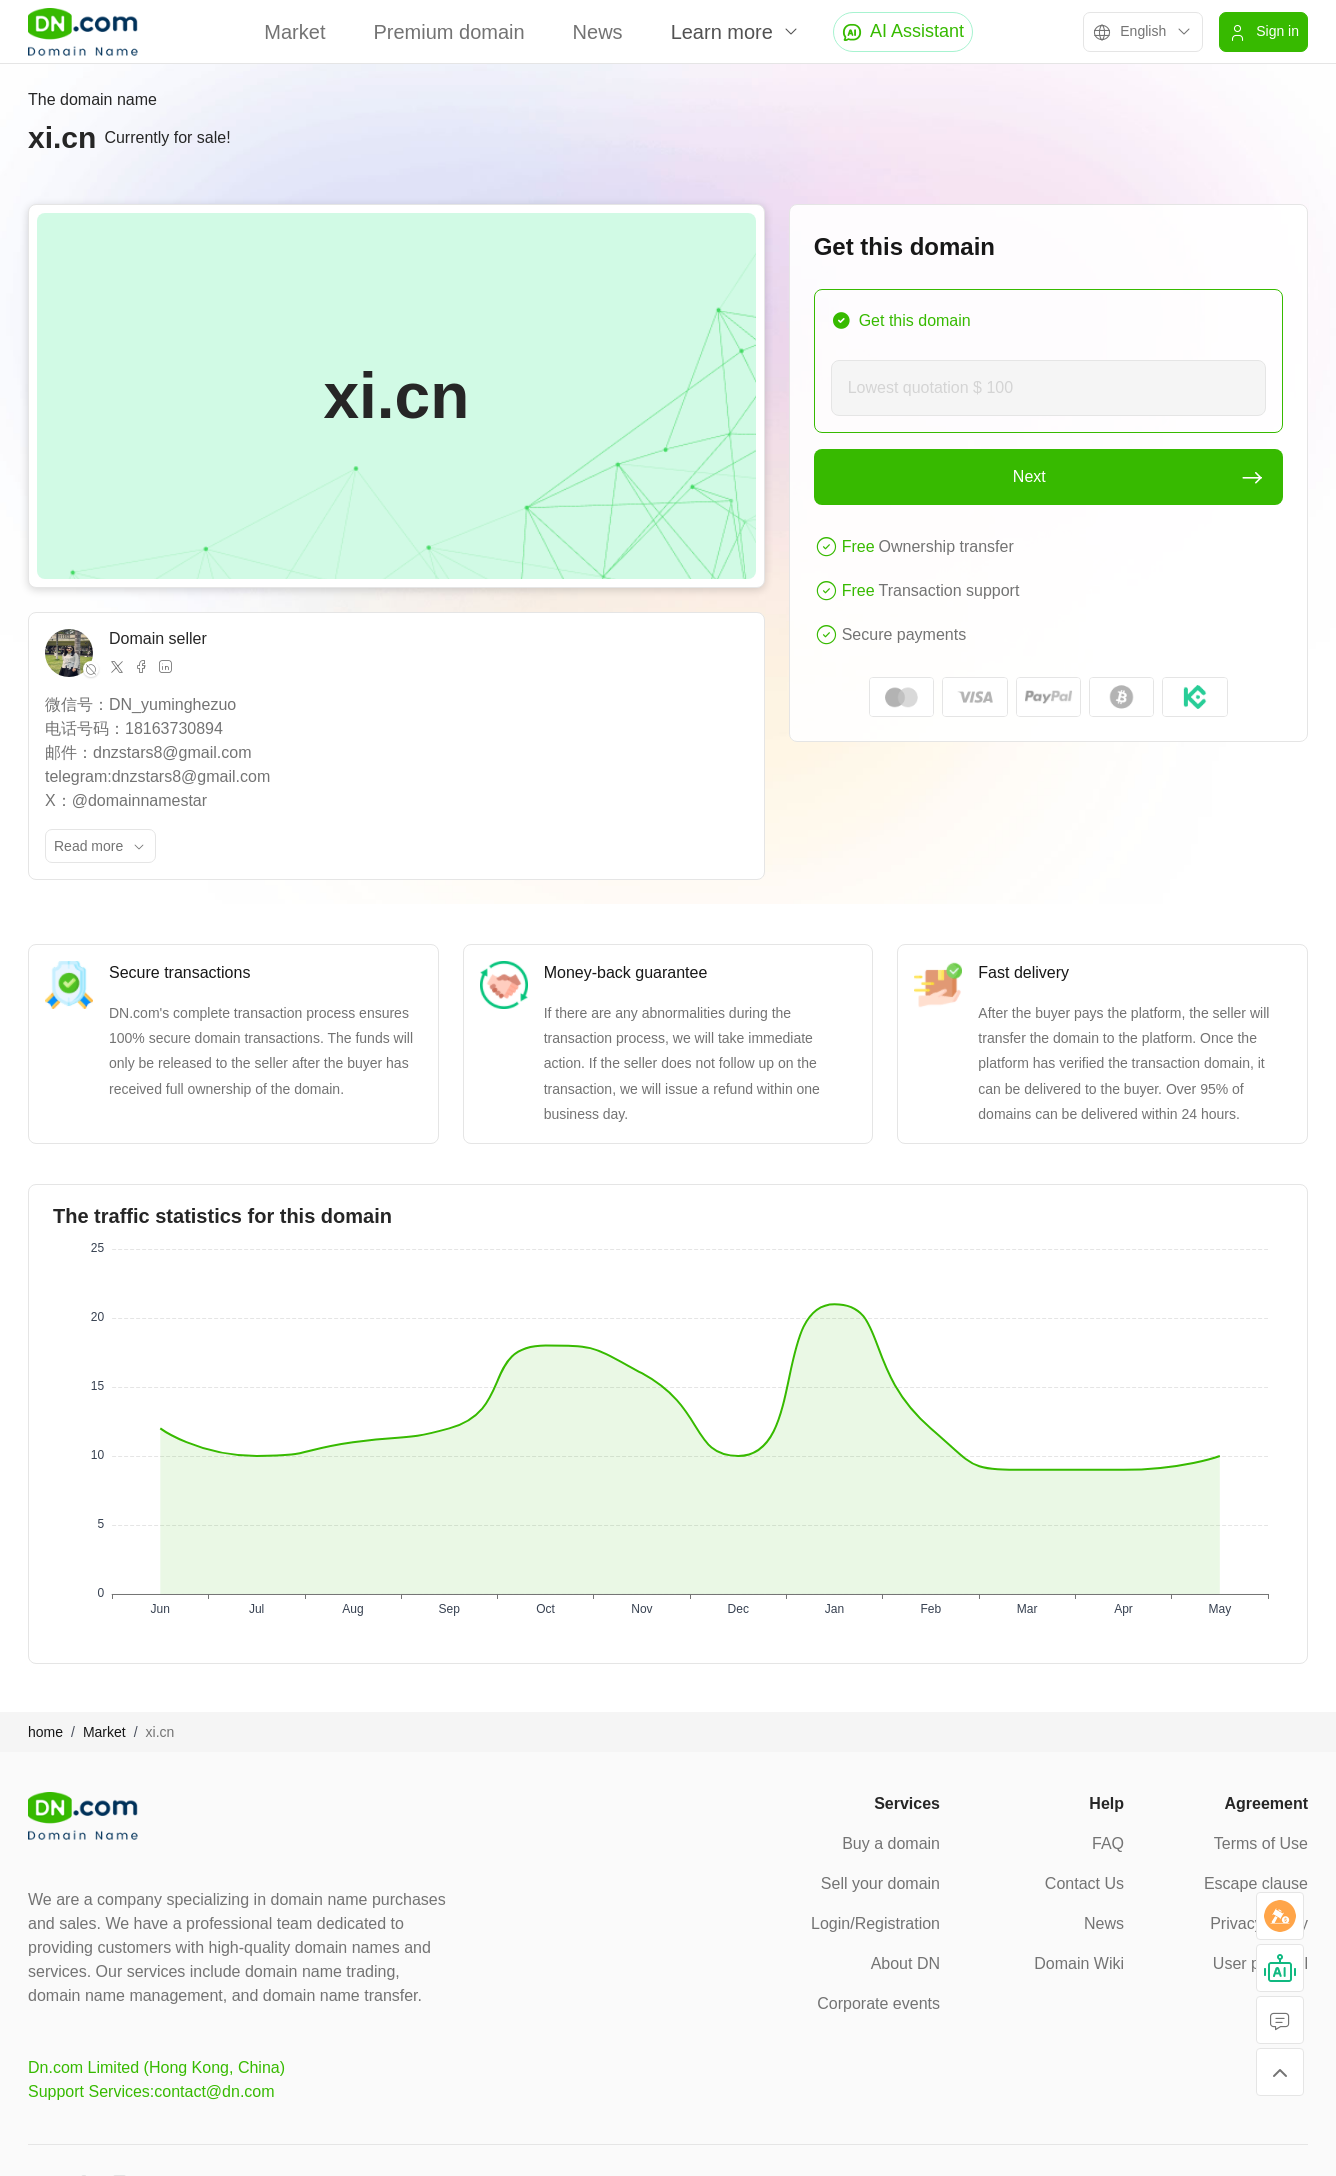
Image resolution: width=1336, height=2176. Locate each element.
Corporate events (878, 2003)
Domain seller (158, 638)
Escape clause (1256, 1883)
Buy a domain (891, 1843)
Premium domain (448, 32)
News (598, 32)
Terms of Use (1261, 1843)
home (45, 1732)
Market (294, 32)
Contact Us (1084, 1883)
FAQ (1108, 1843)
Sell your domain (880, 1883)
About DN (905, 1963)
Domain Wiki (1079, 1963)
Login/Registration (875, 1923)
